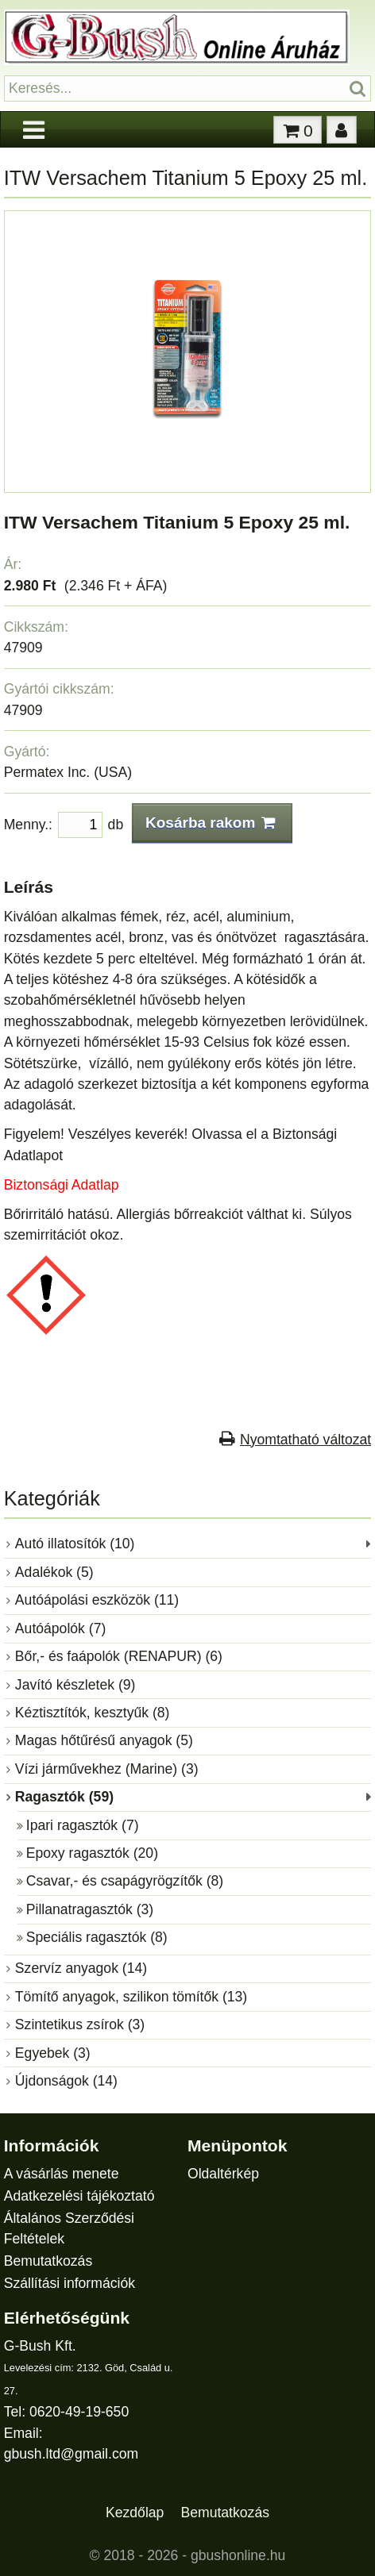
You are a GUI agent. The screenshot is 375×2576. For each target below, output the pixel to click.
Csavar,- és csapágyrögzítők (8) (124, 1881)
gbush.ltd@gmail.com (71, 2454)
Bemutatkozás (48, 2261)
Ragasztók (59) (64, 1797)
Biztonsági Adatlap (61, 1185)
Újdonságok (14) (66, 2081)
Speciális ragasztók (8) (97, 1937)
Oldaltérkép (223, 2174)
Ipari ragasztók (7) (82, 1825)
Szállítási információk (69, 2283)
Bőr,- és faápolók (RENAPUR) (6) (118, 1656)
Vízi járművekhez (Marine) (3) (107, 1769)
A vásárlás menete (61, 2174)
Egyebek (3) (53, 2053)
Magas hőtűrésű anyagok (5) (104, 1740)
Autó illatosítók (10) (75, 1543)
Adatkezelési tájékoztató (79, 2196)
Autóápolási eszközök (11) (97, 1600)
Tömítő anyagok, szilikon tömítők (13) (131, 1997)
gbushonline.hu (238, 2555)
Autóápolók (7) (60, 1628)
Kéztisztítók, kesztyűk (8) (92, 1713)
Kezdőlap (135, 2512)
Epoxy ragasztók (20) (92, 1853)
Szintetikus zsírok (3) (80, 2024)
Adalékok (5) (54, 1572)
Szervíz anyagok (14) (81, 1968)
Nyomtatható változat (305, 1440)
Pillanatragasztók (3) (89, 1909)
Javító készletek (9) (75, 1685)
